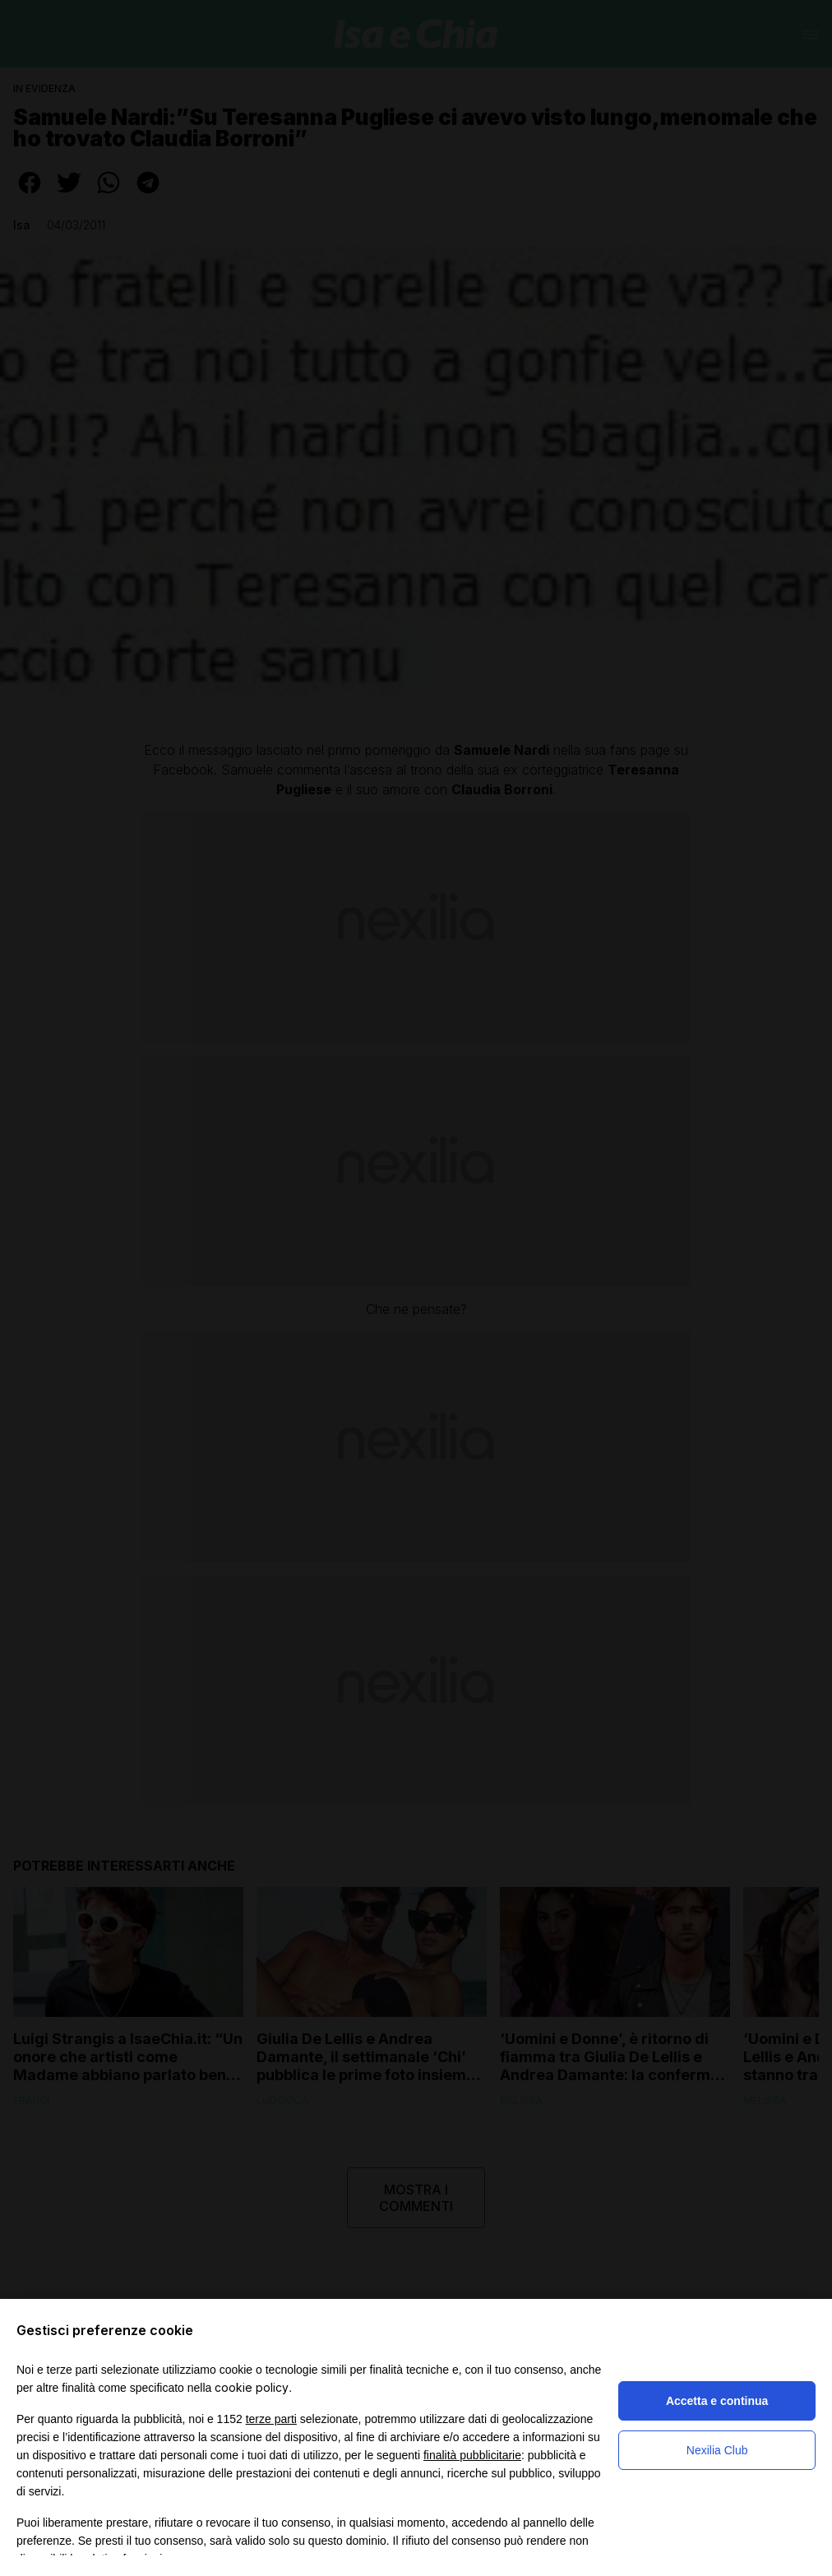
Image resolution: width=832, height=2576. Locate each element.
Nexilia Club (717, 2450)
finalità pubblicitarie (472, 2455)
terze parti (271, 2419)
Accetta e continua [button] (717, 2400)
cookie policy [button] (252, 2387)
